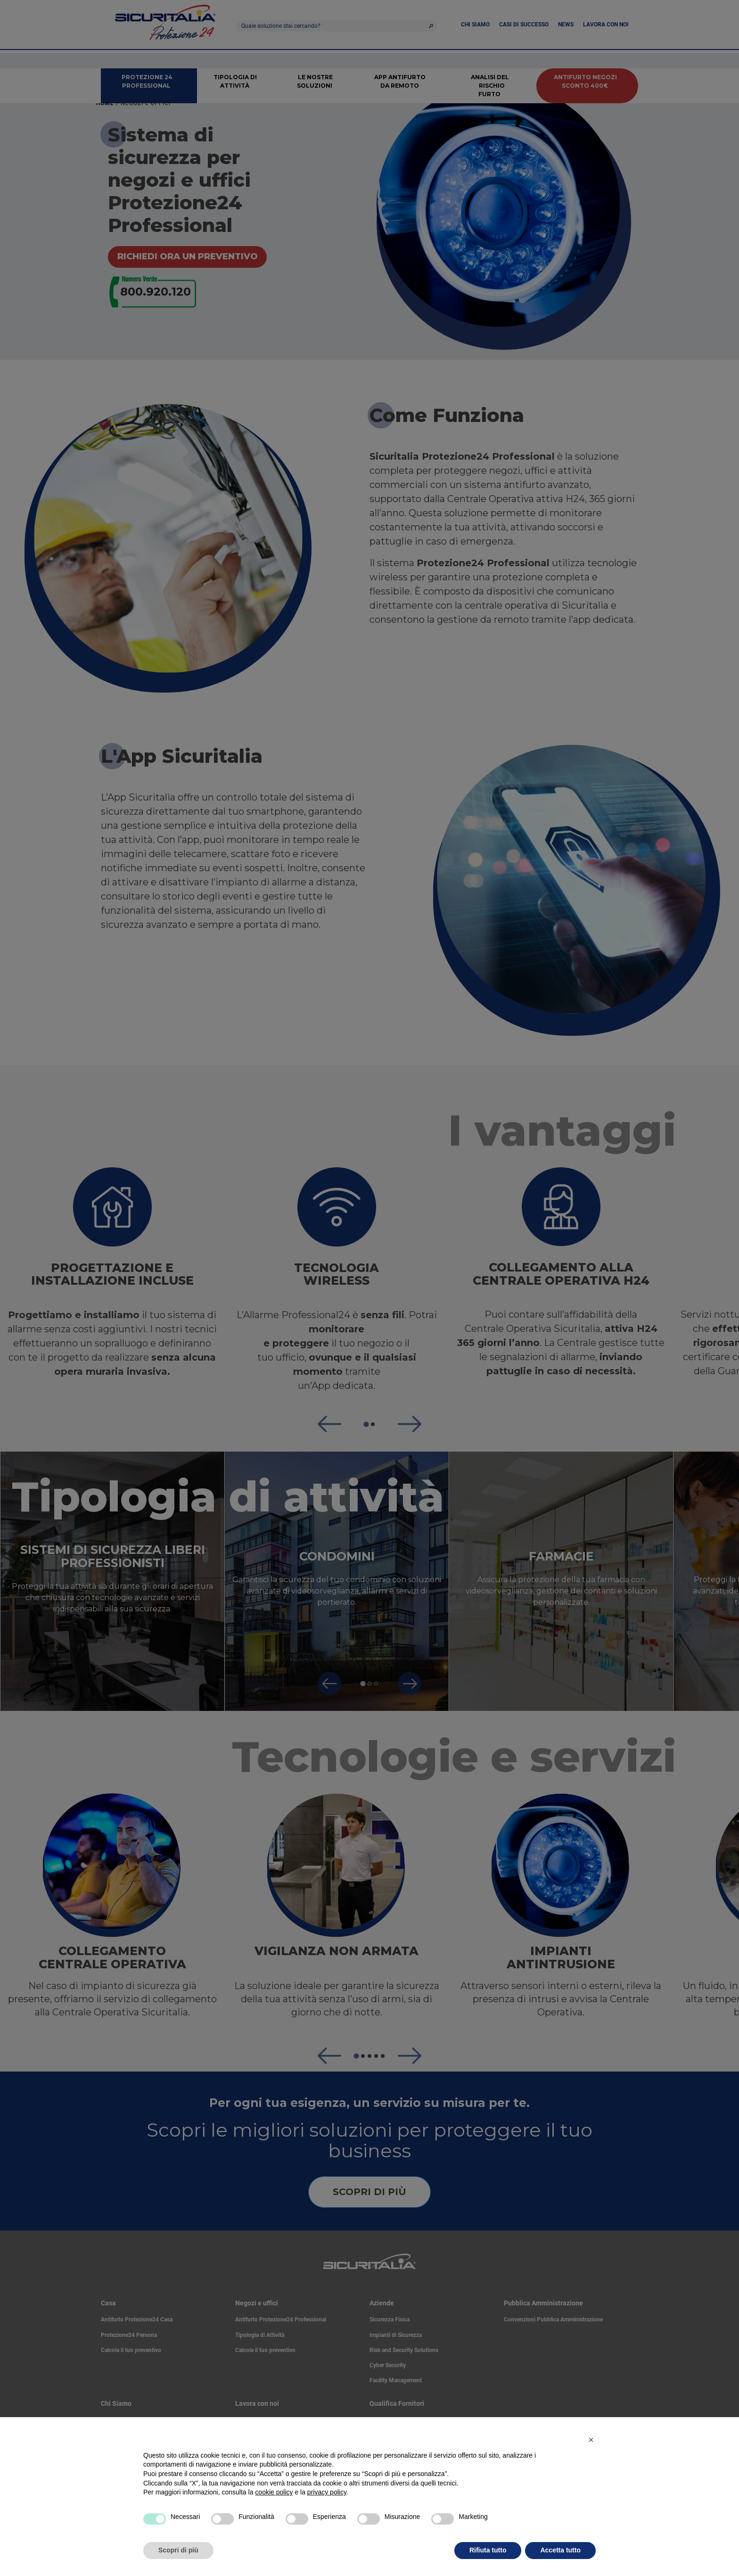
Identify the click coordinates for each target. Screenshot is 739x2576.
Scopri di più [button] (178, 2550)
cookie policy (274, 2492)
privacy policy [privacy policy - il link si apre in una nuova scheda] (326, 2492)
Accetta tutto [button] (560, 2550)
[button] (591, 2439)
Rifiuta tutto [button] (488, 2550)
